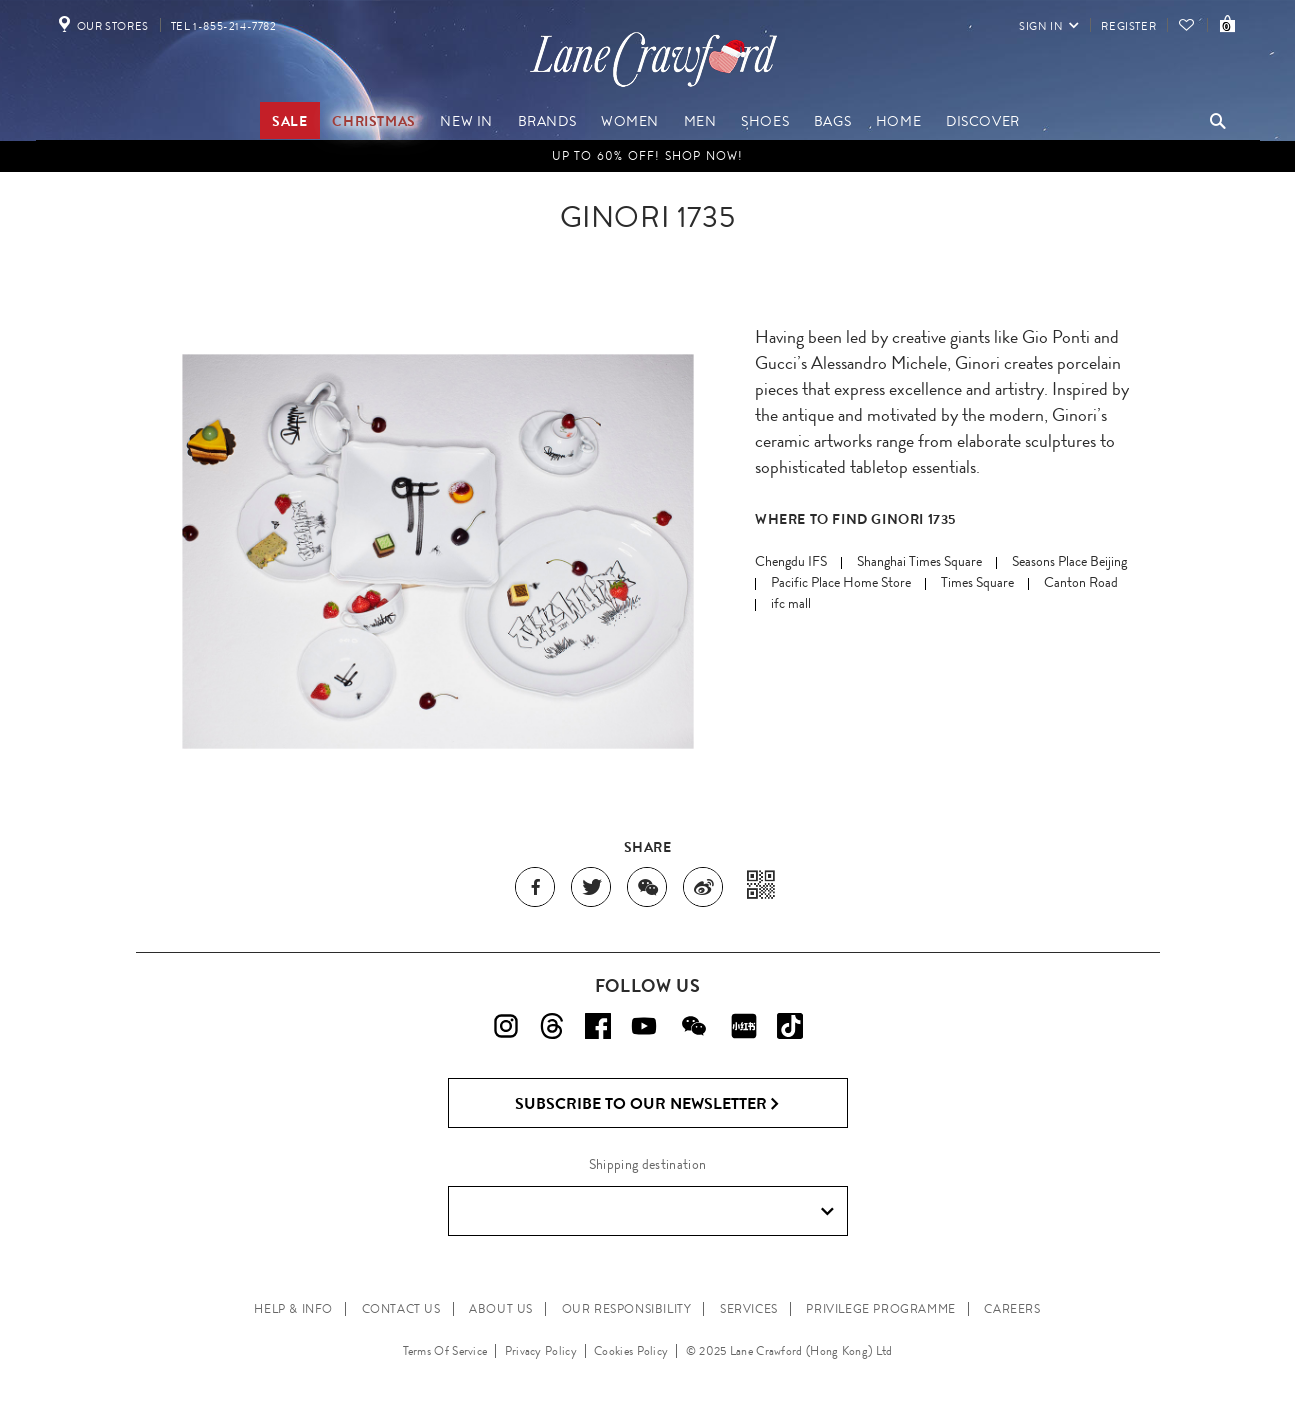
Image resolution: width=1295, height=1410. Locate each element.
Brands (547, 121)
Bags (832, 121)
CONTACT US (401, 1309)
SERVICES (749, 1309)
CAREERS (1012, 1309)
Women (630, 121)
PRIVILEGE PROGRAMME (880, 1309)
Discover (983, 121)
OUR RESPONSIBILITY (627, 1309)
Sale (289, 121)
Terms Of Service (445, 1351)
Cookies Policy (631, 1351)
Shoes (765, 121)
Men (700, 121)
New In (466, 121)
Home (898, 121)
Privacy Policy (541, 1351)
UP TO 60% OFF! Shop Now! (648, 156)
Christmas (373, 121)
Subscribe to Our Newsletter (647, 1104)
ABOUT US (501, 1309)
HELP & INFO (293, 1309)
